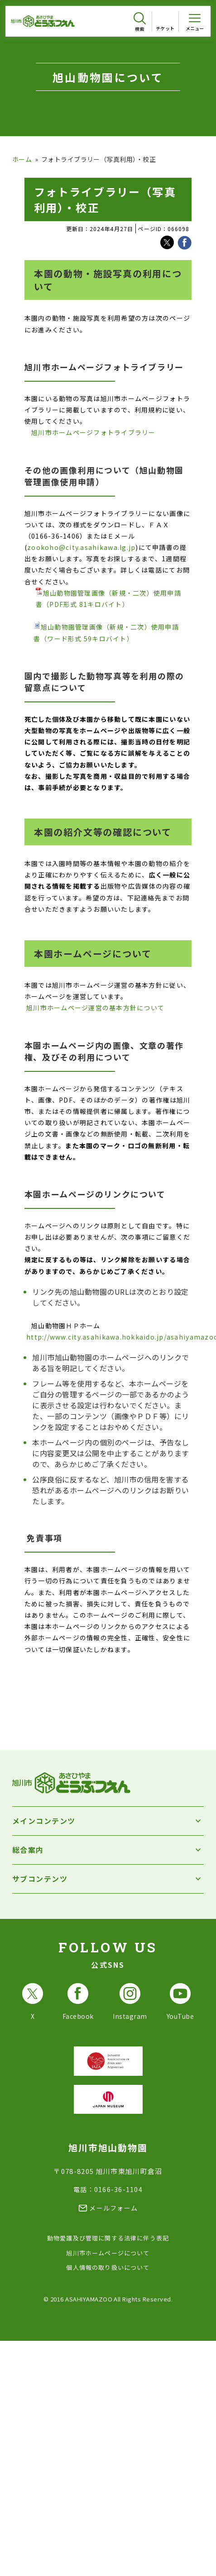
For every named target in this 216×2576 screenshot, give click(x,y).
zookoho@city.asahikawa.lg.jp (81, 547)
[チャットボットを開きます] (193, 2549)
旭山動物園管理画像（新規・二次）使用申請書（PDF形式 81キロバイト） (108, 598)
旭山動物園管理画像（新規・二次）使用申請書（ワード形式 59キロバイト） (106, 632)
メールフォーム (113, 2207)
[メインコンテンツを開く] (108, 1821)
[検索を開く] (140, 22)
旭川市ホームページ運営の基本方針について (95, 1007)
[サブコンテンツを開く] (108, 1879)
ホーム (22, 159)
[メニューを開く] (195, 21)
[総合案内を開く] (108, 1850)
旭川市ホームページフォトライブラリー (93, 432)
